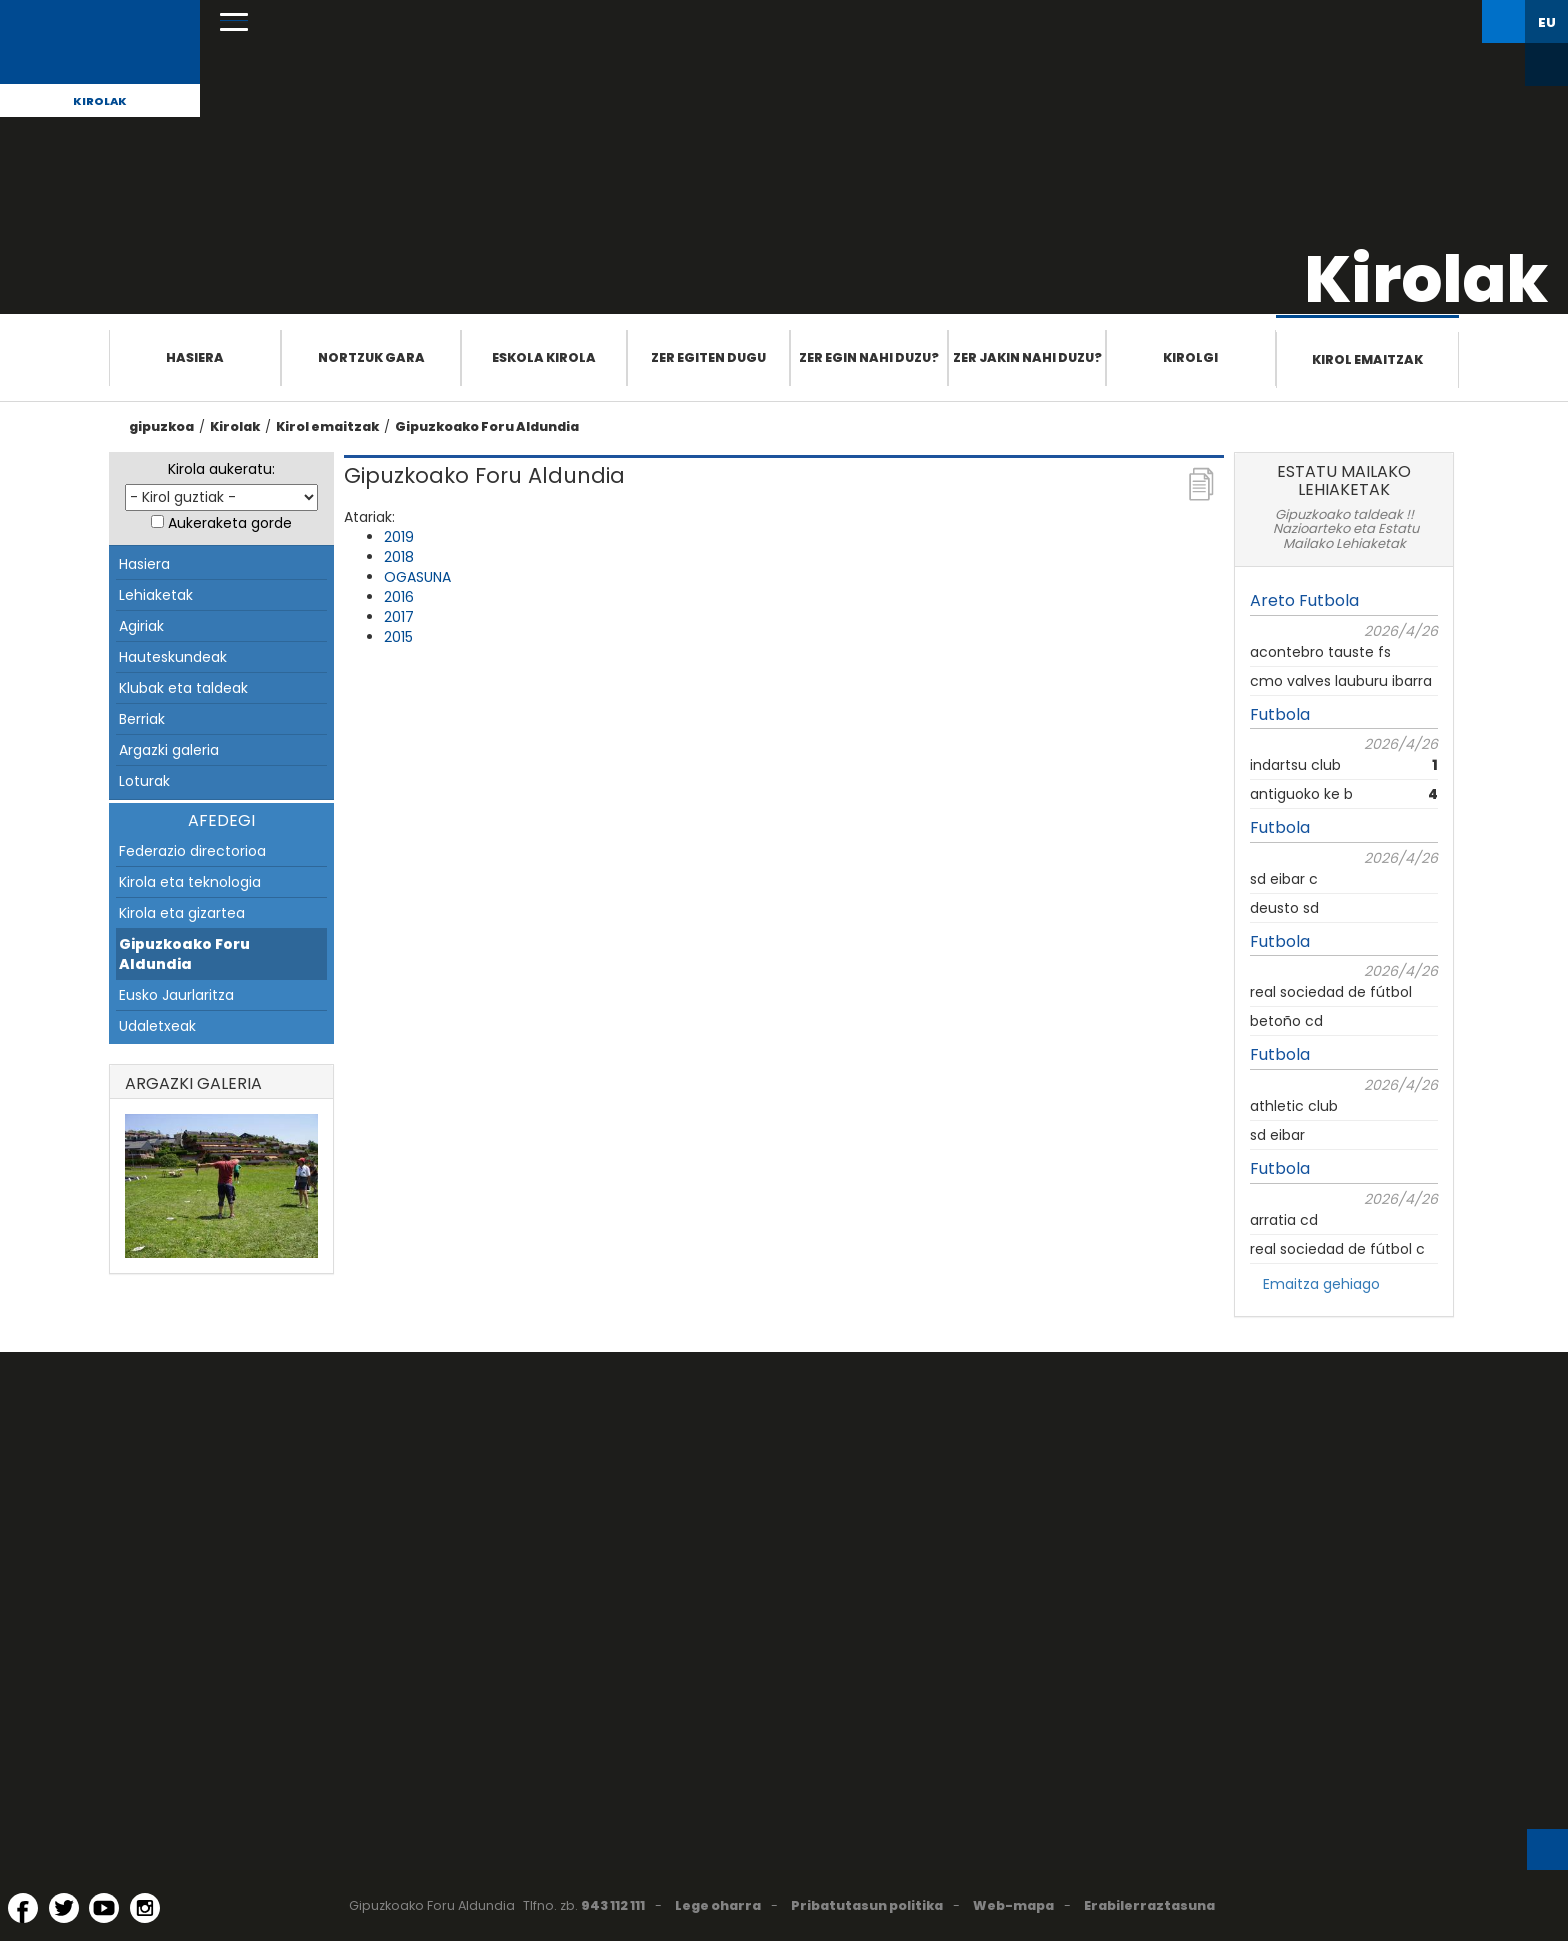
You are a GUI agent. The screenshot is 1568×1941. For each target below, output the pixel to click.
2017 (399, 617)
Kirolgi (1190, 357)
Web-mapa (1013, 1905)
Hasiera (195, 357)
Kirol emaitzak (1367, 359)
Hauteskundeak (173, 657)
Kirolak (100, 101)
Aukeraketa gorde (230, 523)
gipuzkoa (161, 426)
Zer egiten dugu (708, 357)
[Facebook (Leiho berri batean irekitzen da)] (23, 1908)
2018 (399, 557)
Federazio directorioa (192, 851)
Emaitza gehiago (1321, 1284)
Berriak (142, 719)
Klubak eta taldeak (183, 688)
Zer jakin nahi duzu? (1027, 357)
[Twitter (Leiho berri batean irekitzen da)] (64, 1908)
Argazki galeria (169, 750)
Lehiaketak (156, 595)
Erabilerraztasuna (1149, 1905)
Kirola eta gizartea (182, 913)
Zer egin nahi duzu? (869, 357)
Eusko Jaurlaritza (176, 995)
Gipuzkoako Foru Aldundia (487, 426)
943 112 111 (613, 1905)
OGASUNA (417, 577)
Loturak (144, 781)
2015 (398, 637)
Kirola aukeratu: (221, 469)
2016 (399, 597)
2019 (399, 537)
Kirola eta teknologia (190, 882)
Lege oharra (718, 1905)
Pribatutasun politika (867, 1905)
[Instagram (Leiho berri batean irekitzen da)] (145, 1908)
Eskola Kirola (544, 357)
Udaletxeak (157, 1026)
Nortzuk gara (371, 357)
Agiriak (141, 626)
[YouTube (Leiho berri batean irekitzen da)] (104, 1908)
